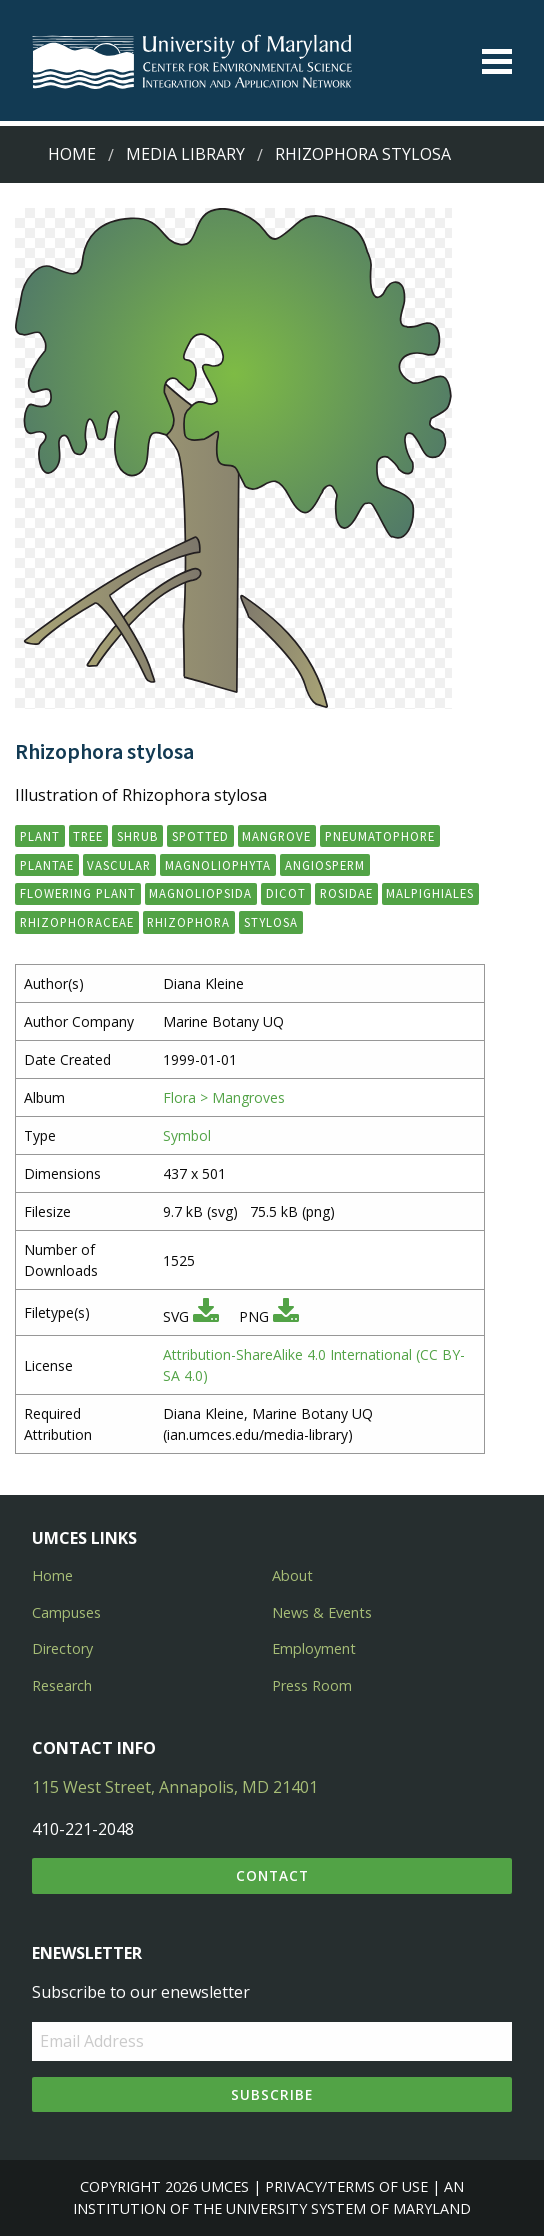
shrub (137, 836)
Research (62, 1685)
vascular (119, 865)
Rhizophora (188, 922)
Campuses (66, 1612)
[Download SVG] (206, 1316)
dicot (286, 893)
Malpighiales (430, 893)
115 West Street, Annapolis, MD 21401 (175, 1787)
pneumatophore (380, 836)
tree (88, 836)
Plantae (47, 865)
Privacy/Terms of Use (346, 2186)
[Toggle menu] (497, 61)
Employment (314, 1648)
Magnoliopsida (200, 893)
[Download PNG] (286, 1316)
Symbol (187, 1135)
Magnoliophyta (218, 865)
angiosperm (325, 865)
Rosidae (346, 893)
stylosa (271, 922)
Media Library (185, 154)
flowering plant (78, 893)
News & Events (322, 1612)
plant (40, 836)
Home (72, 154)
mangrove (276, 836)
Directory (62, 1648)
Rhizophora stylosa (363, 154)
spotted (200, 836)
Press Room (312, 1685)
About (292, 1575)
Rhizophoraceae (77, 922)
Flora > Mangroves (224, 1097)
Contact (272, 1875)
